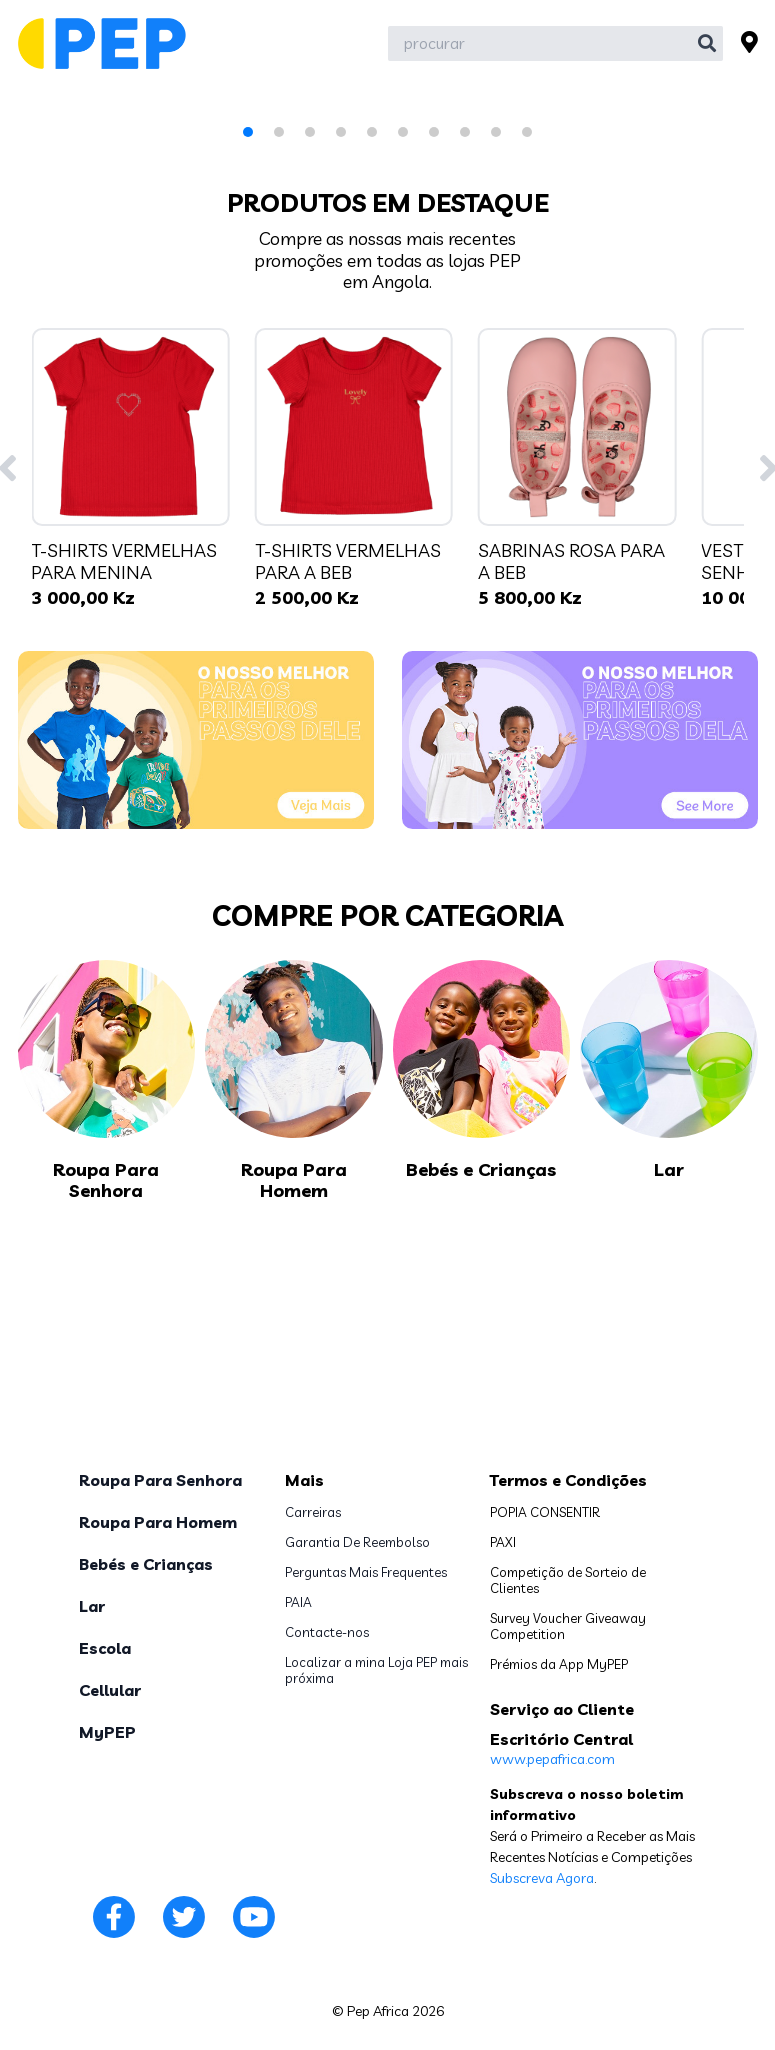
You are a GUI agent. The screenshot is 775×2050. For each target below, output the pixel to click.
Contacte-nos (327, 1632)
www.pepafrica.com (552, 1759)
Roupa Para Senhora (160, 1480)
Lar (92, 1606)
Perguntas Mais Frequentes (366, 1572)
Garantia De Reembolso (357, 1542)
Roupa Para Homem (158, 1522)
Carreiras (313, 1512)
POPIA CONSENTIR (545, 1512)
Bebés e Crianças (146, 1564)
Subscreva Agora (542, 1878)
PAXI (503, 1542)
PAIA (298, 1602)
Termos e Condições (568, 1480)
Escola (105, 1648)
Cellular (110, 1690)
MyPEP (107, 1732)
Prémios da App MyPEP (559, 1664)
